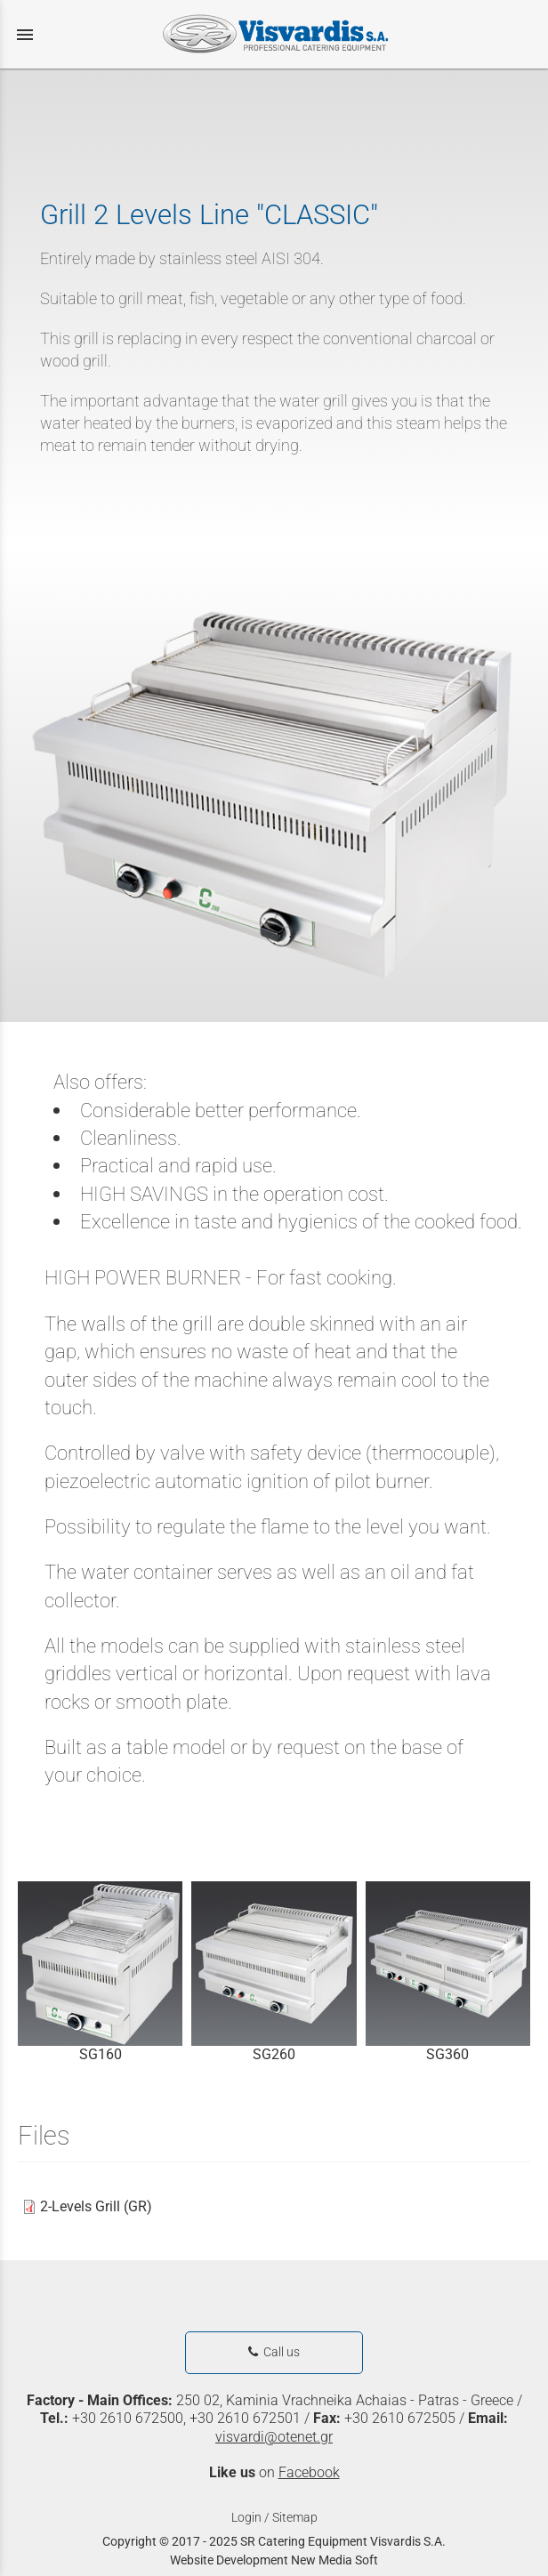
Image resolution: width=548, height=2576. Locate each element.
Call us (274, 2352)
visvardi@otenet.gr (274, 2436)
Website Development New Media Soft (274, 2560)
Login (246, 2517)
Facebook (309, 2472)
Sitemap (295, 2517)
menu (25, 34)
